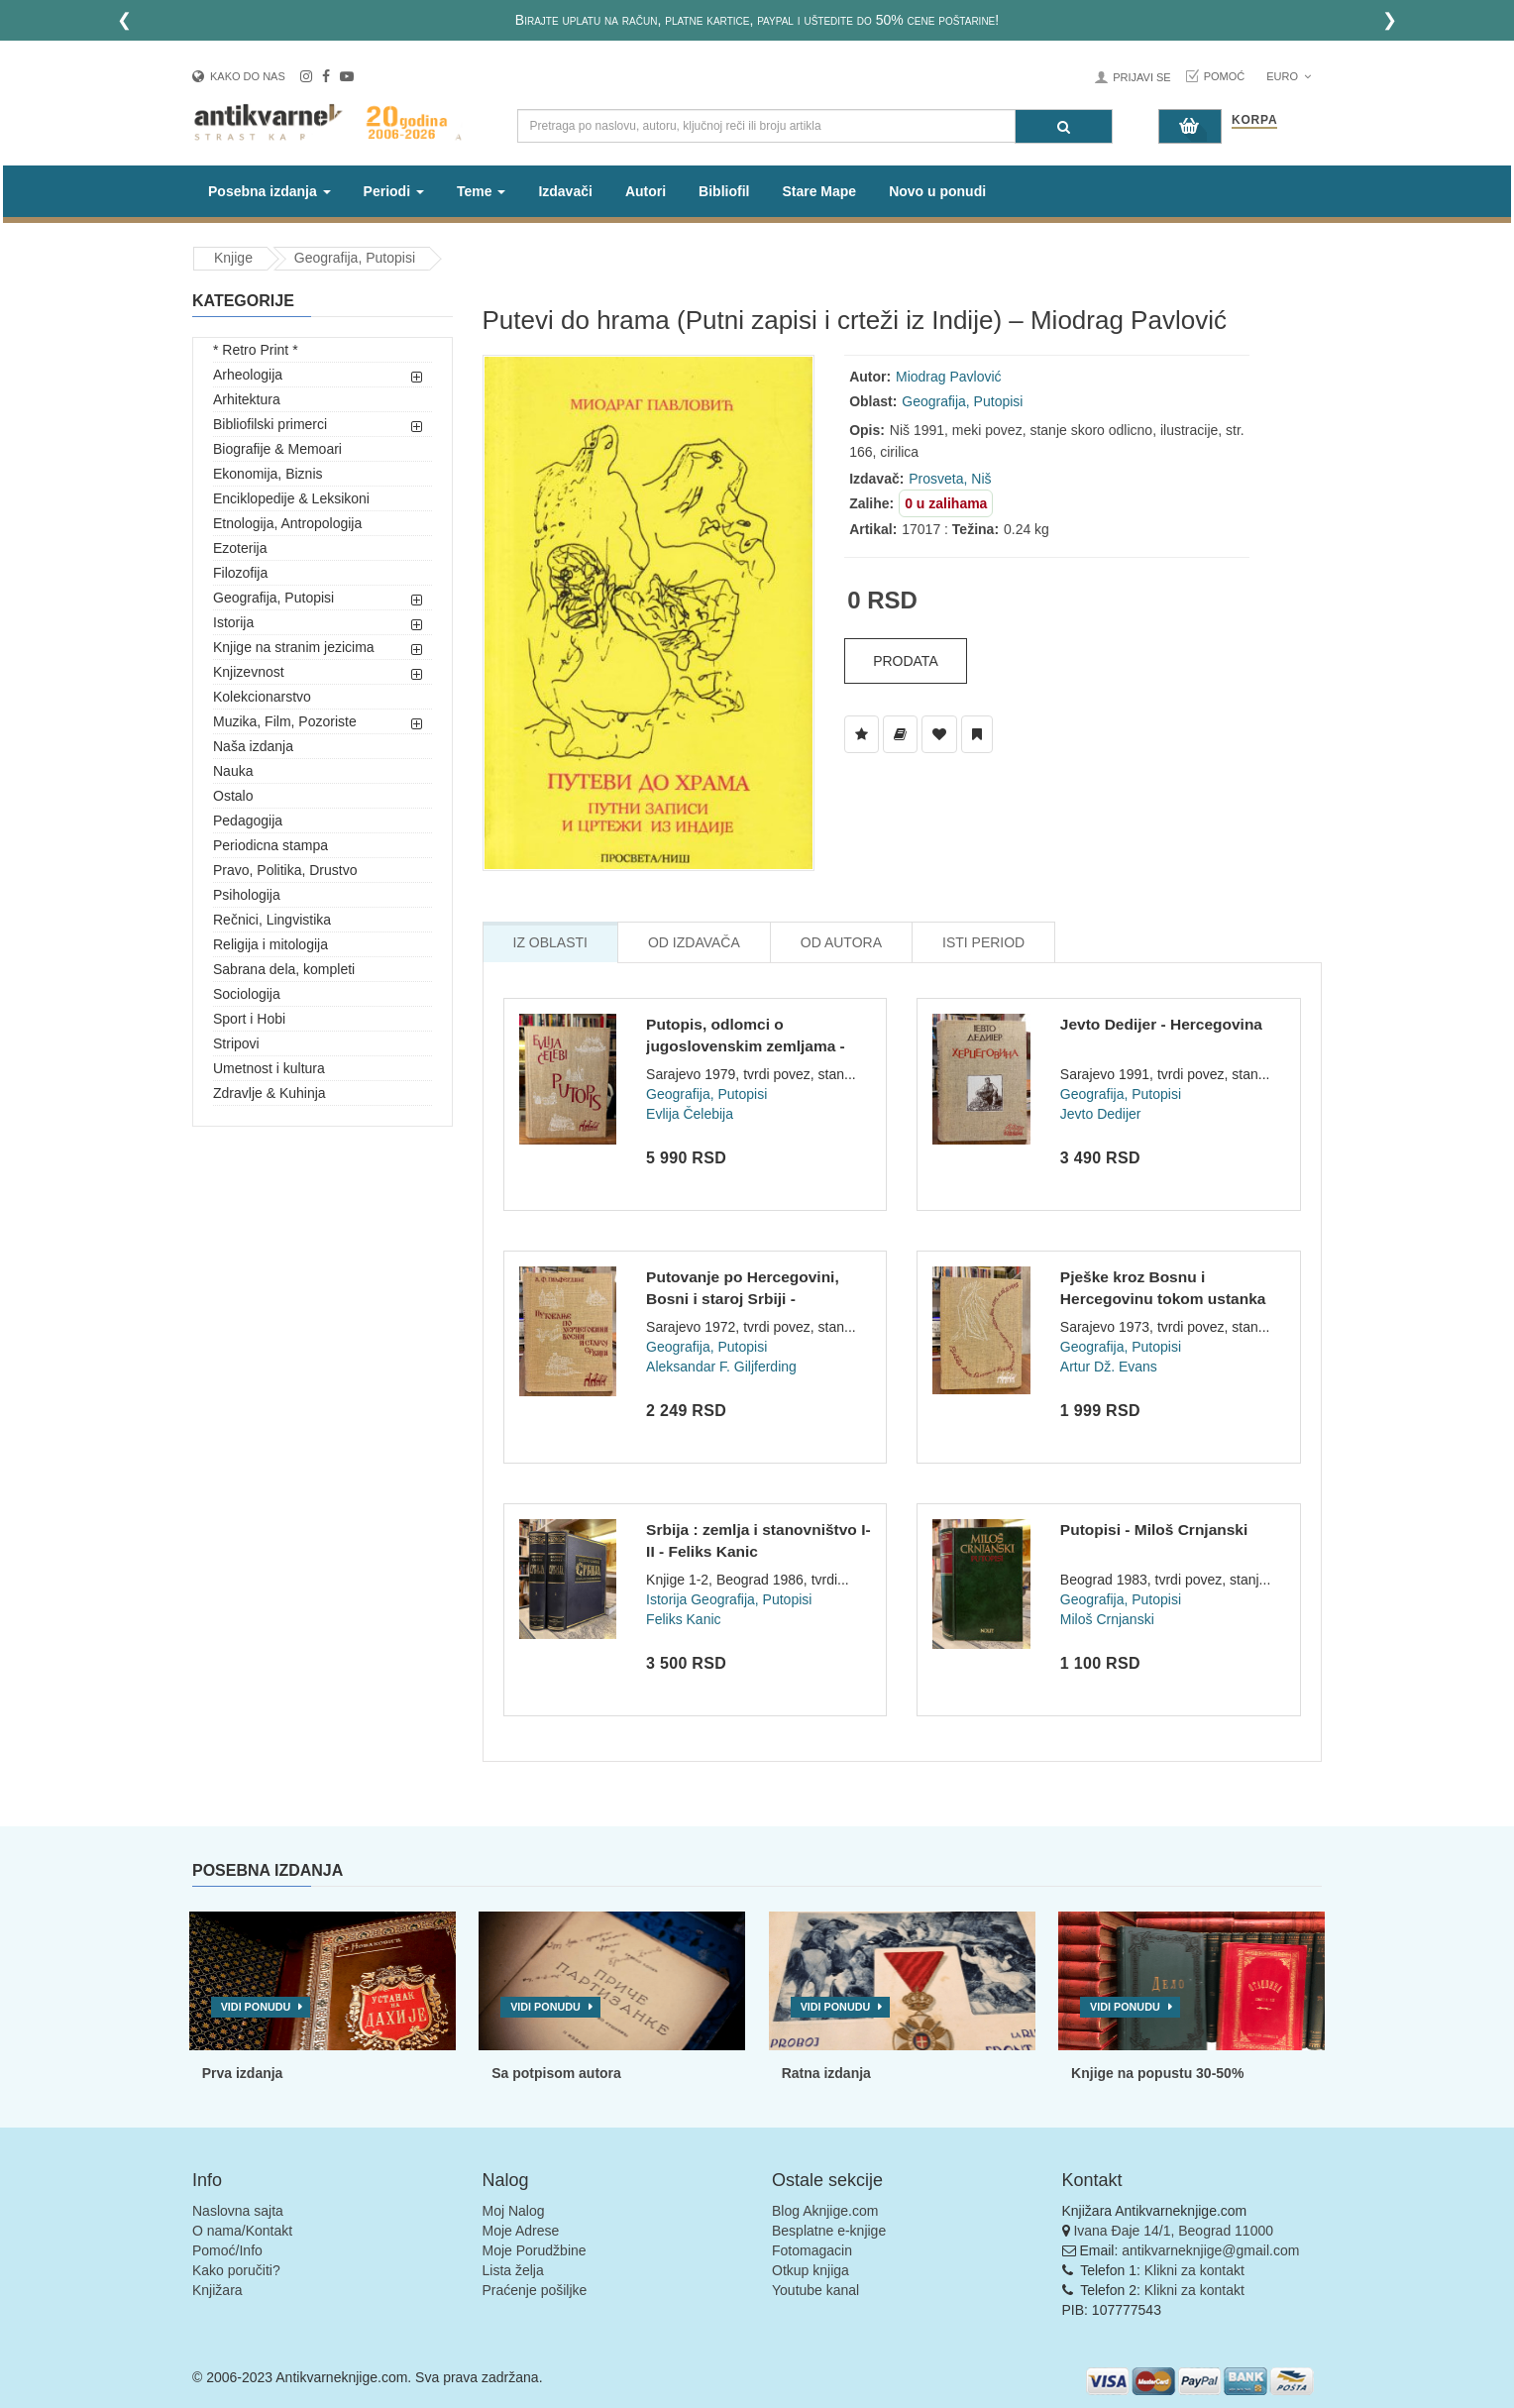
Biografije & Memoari (277, 449)
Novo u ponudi (937, 191)
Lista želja (513, 2270)
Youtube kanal (815, 2290)
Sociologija (246, 994)
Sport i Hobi (249, 1019)
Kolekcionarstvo (262, 697)
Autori (645, 191)
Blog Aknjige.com (825, 2211)
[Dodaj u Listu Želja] (861, 734)
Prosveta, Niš (950, 479)
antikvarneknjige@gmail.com (1210, 2250)
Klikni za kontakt (1194, 2270)
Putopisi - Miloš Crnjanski (1153, 1529)
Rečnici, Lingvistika (272, 920)
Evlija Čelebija (689, 1114)
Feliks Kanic (683, 1619)
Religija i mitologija (270, 944)
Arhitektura (246, 399)
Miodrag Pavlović (949, 376)
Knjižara (217, 2290)
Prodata (905, 661)
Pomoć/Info (227, 2250)
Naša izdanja (253, 746)
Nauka (233, 771)
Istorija (233, 622)
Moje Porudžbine (535, 2250)
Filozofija (240, 573)
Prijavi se (1141, 77)
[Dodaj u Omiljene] (939, 734)
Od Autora (841, 942)
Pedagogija (247, 820)
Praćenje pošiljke (535, 2290)
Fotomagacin (812, 2250)
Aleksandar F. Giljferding (721, 1366)
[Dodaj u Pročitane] (977, 734)
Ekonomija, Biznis (268, 474)
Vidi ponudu (256, 2007)
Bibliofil (724, 191)
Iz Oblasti (550, 942)
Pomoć (1224, 76)
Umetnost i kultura (269, 1068)
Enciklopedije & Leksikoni (291, 498)
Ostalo (233, 796)
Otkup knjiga (810, 2270)
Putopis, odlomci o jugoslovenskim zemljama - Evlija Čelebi (745, 1045)
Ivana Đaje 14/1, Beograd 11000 (1173, 2231)
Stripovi (236, 1043)
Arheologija (247, 375)
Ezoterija (240, 548)
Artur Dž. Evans (1108, 1366)
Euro (1288, 76)
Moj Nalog (514, 2211)
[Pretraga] (1064, 126)
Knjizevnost (248, 672)
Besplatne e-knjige (829, 2231)
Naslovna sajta (237, 2211)
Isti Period (983, 942)
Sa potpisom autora (556, 2073)
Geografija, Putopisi (354, 258)
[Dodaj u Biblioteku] (900, 734)
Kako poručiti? (236, 2270)
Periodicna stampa (270, 845)
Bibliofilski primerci (270, 424)
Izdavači (565, 191)
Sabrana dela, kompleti (284, 969)
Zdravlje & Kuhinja (269, 1093)
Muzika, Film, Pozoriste (285, 721)
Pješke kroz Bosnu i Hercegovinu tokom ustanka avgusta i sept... (1163, 1298)
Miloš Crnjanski (1107, 1619)
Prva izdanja (242, 2073)
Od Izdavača (694, 942)
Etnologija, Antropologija (287, 523)
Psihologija (246, 895)
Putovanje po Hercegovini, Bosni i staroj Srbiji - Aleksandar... (742, 1298)
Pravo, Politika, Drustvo (285, 870)
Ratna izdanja (826, 2073)
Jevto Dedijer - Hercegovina (1161, 1024)
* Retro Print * (255, 350)
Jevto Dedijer (1100, 1114)
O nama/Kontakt (242, 2231)
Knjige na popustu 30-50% (1157, 2073)
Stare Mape (819, 191)
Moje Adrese (521, 2231)
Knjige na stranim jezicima (294, 647)
